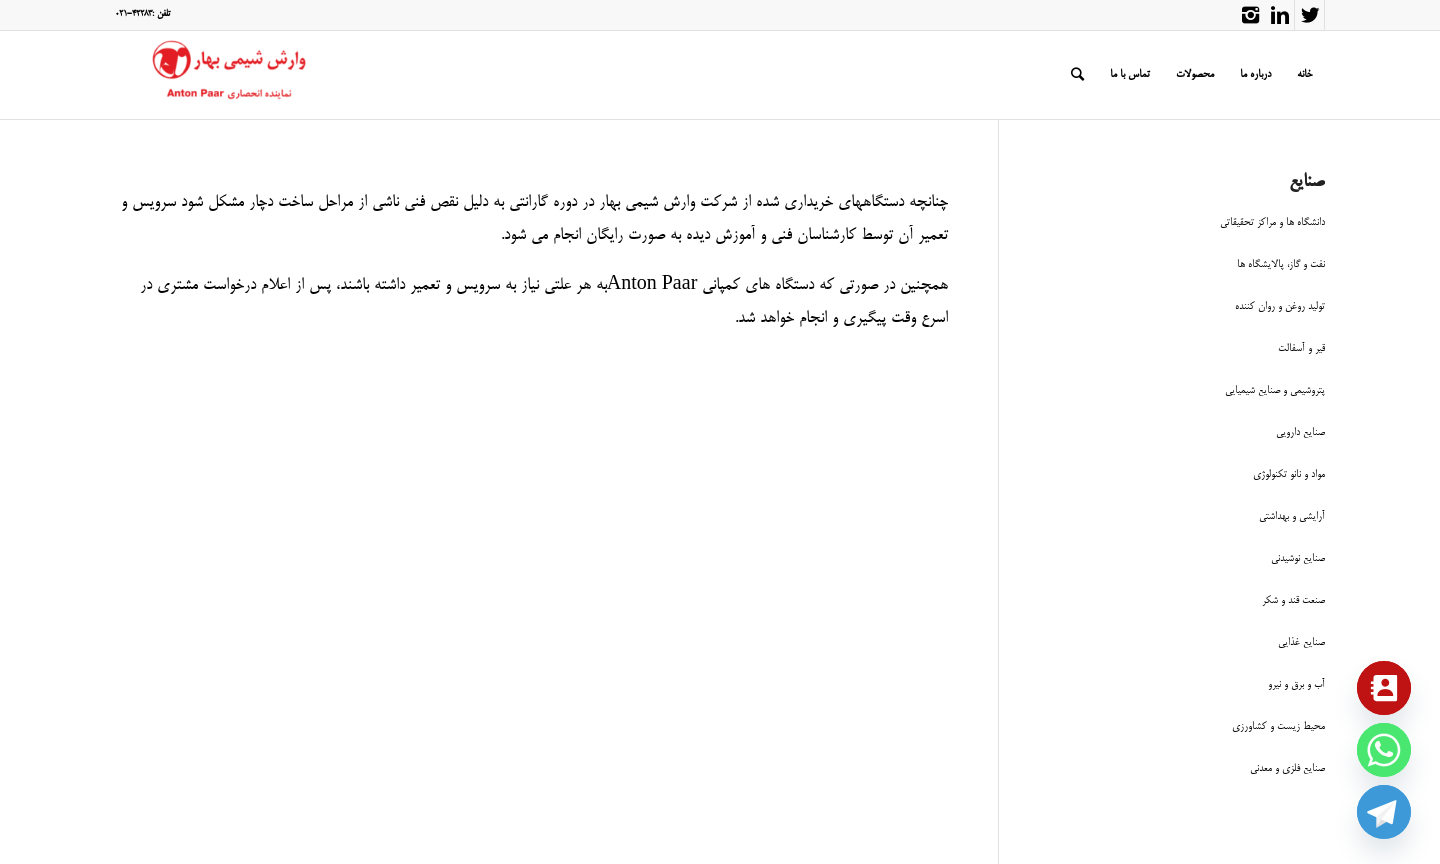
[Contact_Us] (1384, 688)
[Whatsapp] (1384, 750)
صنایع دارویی (1300, 432)
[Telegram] (1384, 812)
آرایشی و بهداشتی (1292, 516)
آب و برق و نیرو (1296, 684)
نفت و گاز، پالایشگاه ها (1281, 264)
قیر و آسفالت (1301, 348)
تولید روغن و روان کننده (1280, 306)
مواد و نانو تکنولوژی (1289, 474)
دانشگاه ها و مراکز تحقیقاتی (1272, 222)
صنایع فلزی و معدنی (1287, 768)
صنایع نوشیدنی (1298, 558)
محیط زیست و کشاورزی (1278, 726)
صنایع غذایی (1301, 642)
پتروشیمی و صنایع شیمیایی (1275, 390)
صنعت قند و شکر (1293, 600)
